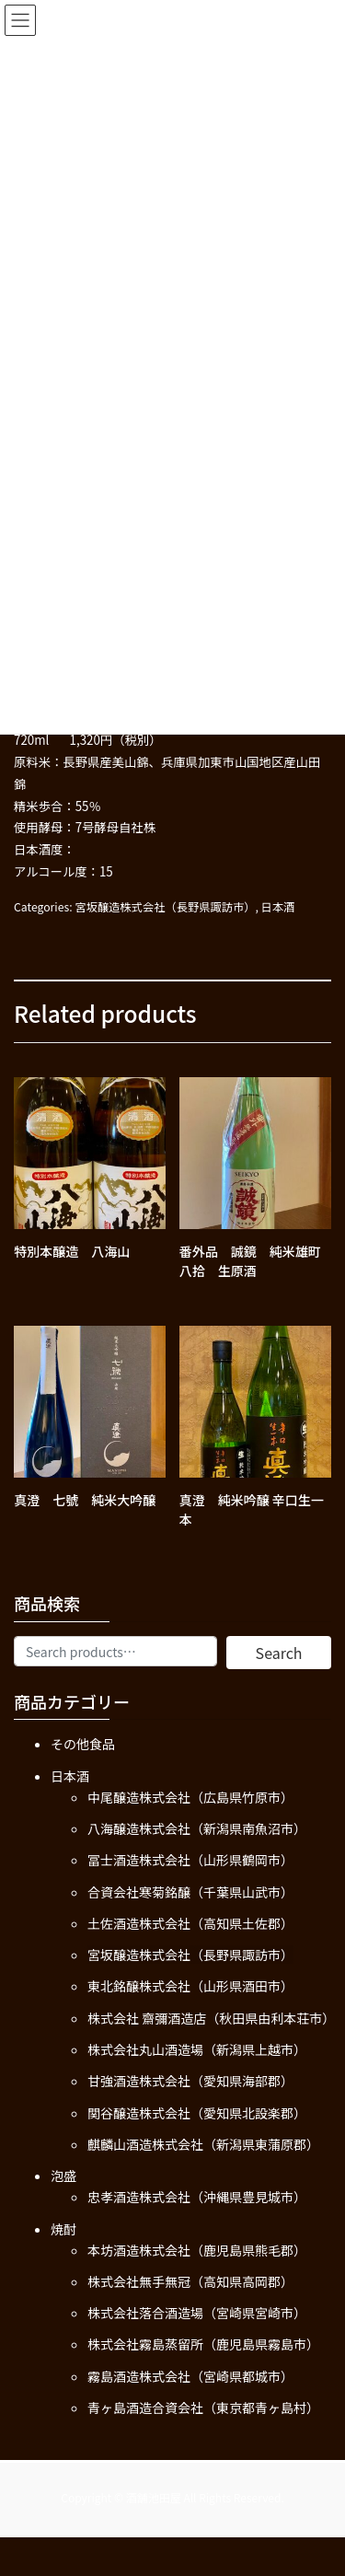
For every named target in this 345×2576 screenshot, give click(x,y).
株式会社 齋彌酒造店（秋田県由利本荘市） (211, 2018)
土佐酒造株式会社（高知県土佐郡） (190, 1923)
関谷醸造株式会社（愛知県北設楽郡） (196, 2113)
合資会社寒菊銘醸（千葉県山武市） (190, 1892)
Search (279, 1653)
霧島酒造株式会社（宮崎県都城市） (190, 2376)
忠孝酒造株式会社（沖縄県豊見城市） (196, 2196)
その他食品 (83, 1744)
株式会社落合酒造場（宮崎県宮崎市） (196, 2312)
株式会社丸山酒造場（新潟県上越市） (196, 2049)
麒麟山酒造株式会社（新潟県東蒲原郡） (203, 2144)
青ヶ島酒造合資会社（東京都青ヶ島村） (203, 2407)
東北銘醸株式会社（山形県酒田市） (190, 1986)
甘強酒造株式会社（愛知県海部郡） (190, 2080)
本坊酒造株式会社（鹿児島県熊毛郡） (196, 2250)
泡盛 (63, 2175)
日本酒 (278, 907)
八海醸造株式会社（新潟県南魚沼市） (196, 1828)
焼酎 (63, 2229)
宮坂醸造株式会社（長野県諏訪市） (165, 907)
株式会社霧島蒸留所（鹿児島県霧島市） (203, 2344)
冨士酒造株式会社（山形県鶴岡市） (190, 1860)
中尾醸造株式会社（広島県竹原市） (190, 1797)
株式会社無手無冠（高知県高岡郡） (190, 2281)
